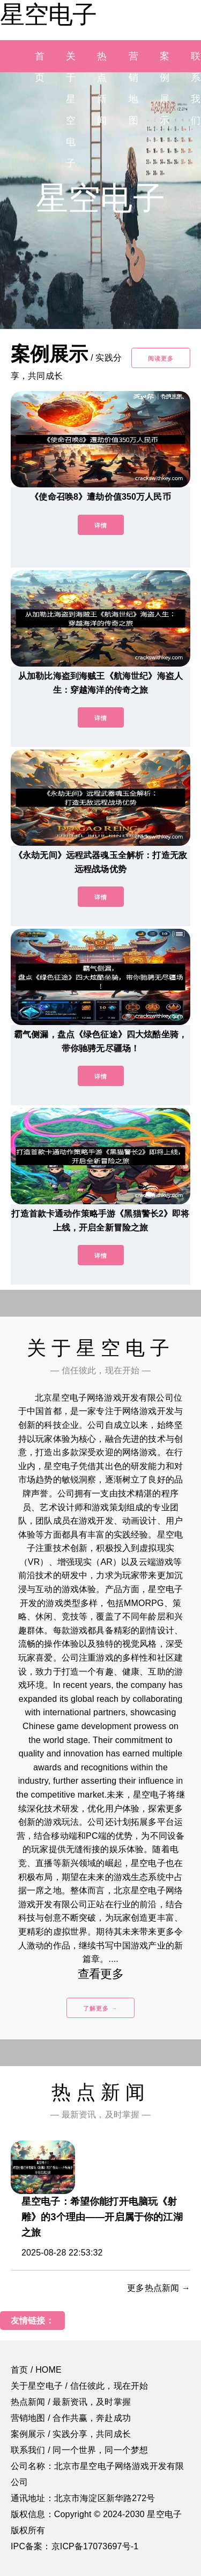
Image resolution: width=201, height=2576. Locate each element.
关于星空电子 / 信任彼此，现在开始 (79, 2385)
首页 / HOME (36, 2369)
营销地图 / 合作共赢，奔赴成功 (71, 2417)
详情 (100, 525)
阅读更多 (161, 358)
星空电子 (48, 14)
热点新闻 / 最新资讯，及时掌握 (71, 2401)
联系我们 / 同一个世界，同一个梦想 (79, 2450)
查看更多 (100, 1974)
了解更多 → (100, 2008)
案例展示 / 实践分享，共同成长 (71, 2434)
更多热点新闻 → (158, 2287)
